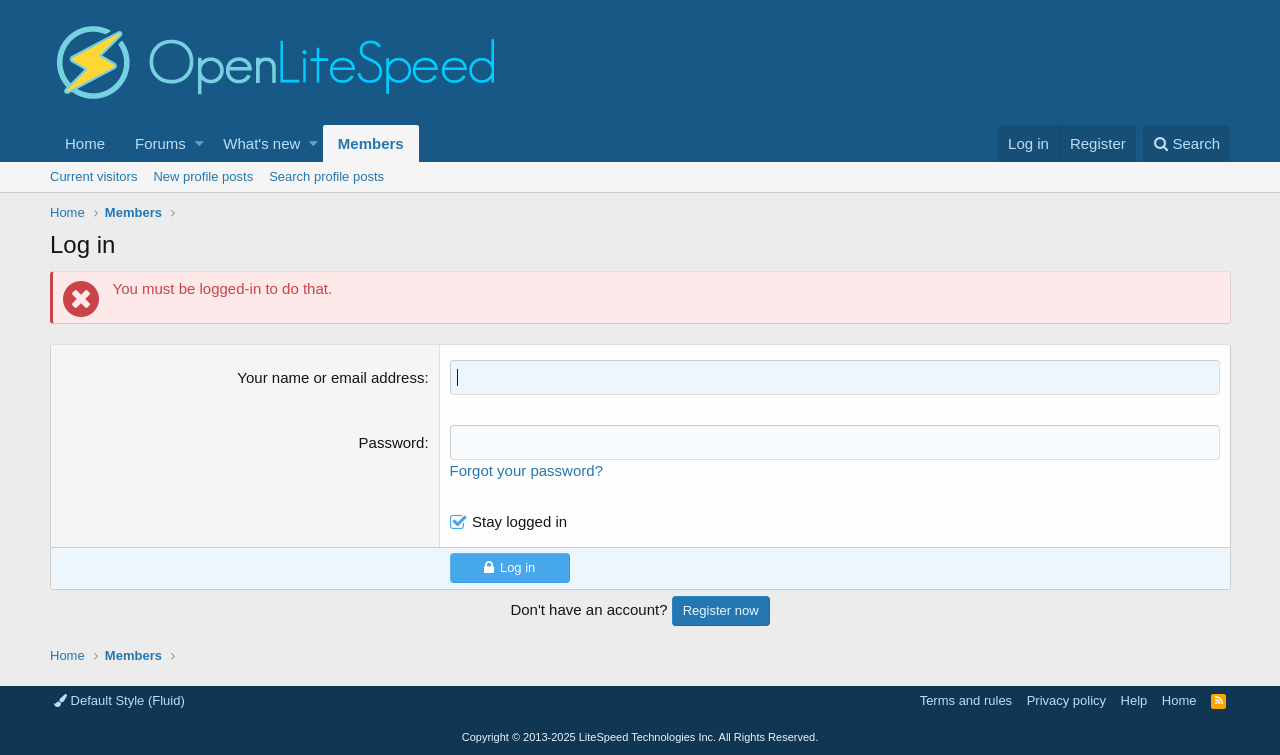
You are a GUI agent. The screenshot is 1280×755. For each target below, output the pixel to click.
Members (371, 143)
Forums (160, 143)
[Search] (1186, 143)
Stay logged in (519, 521)
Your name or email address (331, 377)
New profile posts (203, 176)
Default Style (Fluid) (119, 700)
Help (1134, 700)
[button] (199, 143)
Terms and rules (966, 700)
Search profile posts (326, 176)
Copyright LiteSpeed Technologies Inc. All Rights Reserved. (640, 737)
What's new (261, 143)
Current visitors (93, 176)
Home (85, 143)
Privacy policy (1066, 700)
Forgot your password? (526, 470)
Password (392, 442)
